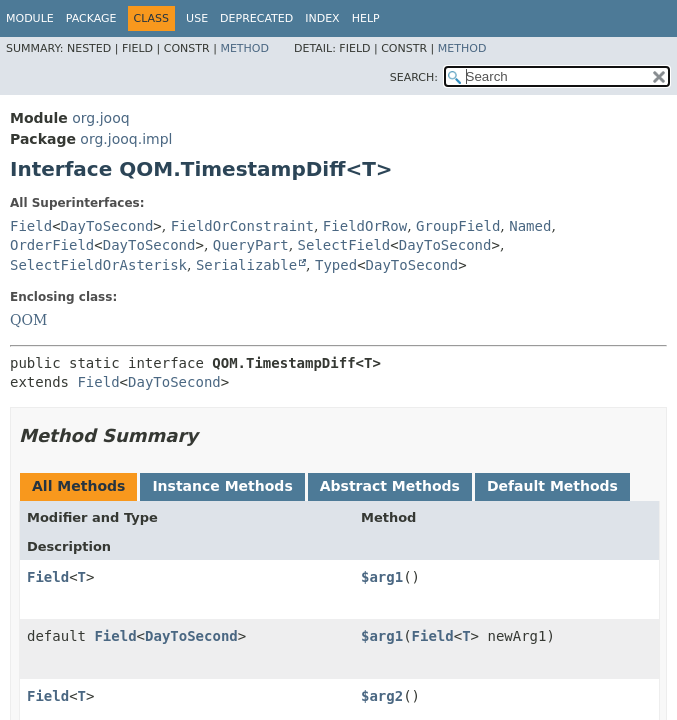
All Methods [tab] (78, 486)
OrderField (52, 245)
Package (91, 18)
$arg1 (382, 577)
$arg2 (382, 696)
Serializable (246, 265)
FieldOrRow (365, 226)
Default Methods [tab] (552, 486)
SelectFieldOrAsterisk (98, 265)
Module (30, 18)
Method (244, 48)
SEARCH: (414, 77)
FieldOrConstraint (242, 226)
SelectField (344, 245)
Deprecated (256, 18)
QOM (28, 320)
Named (530, 226)
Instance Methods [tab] (222, 486)
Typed (336, 265)
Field (31, 226)
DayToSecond (107, 226)
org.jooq (100, 118)
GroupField (458, 226)
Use (197, 18)
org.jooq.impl (126, 139)
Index (322, 18)
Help (366, 18)
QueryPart (251, 245)
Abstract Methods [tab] (390, 486)
